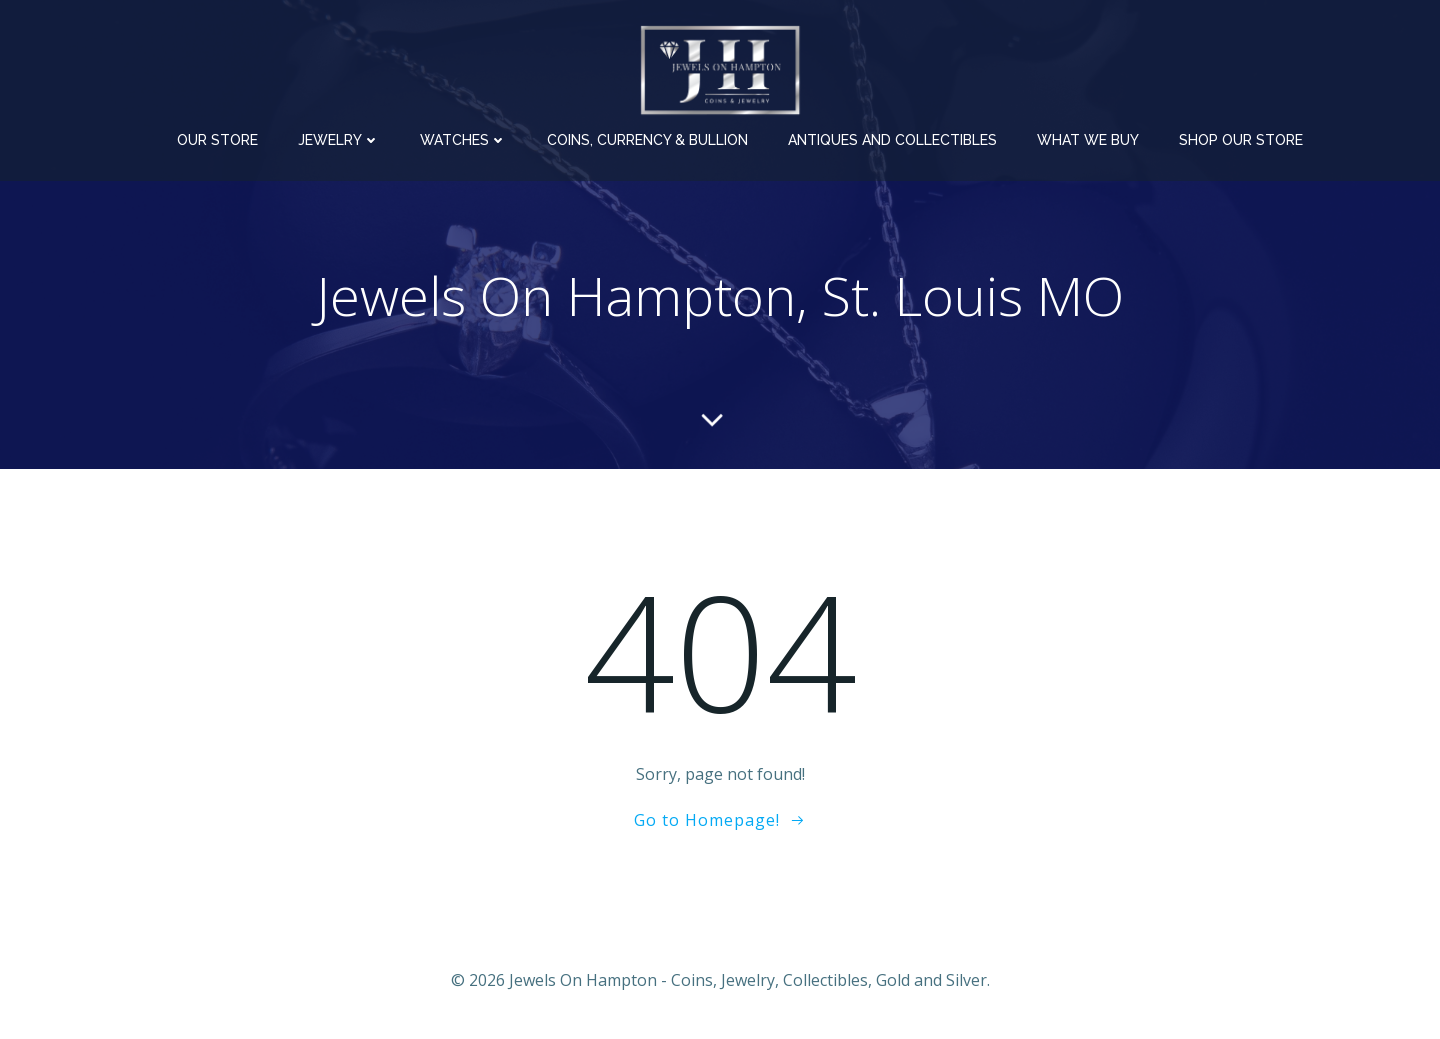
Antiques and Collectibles (892, 140)
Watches (463, 140)
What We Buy (1088, 140)
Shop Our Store (1241, 140)
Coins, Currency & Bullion (647, 140)
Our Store (217, 140)
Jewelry (339, 140)
